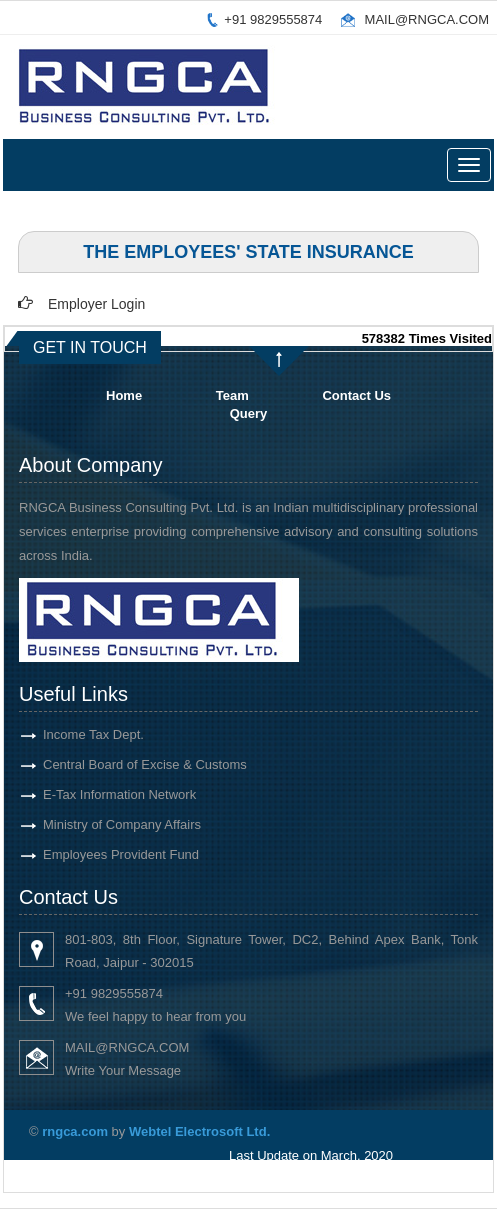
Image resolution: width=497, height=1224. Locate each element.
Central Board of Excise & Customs (127, 764)
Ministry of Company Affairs (104, 824)
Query (249, 413)
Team (232, 395)
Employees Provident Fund (103, 854)
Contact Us (356, 395)
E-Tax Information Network (101, 794)
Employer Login (96, 304)
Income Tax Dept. (75, 734)
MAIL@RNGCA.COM (427, 19)
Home (124, 395)
